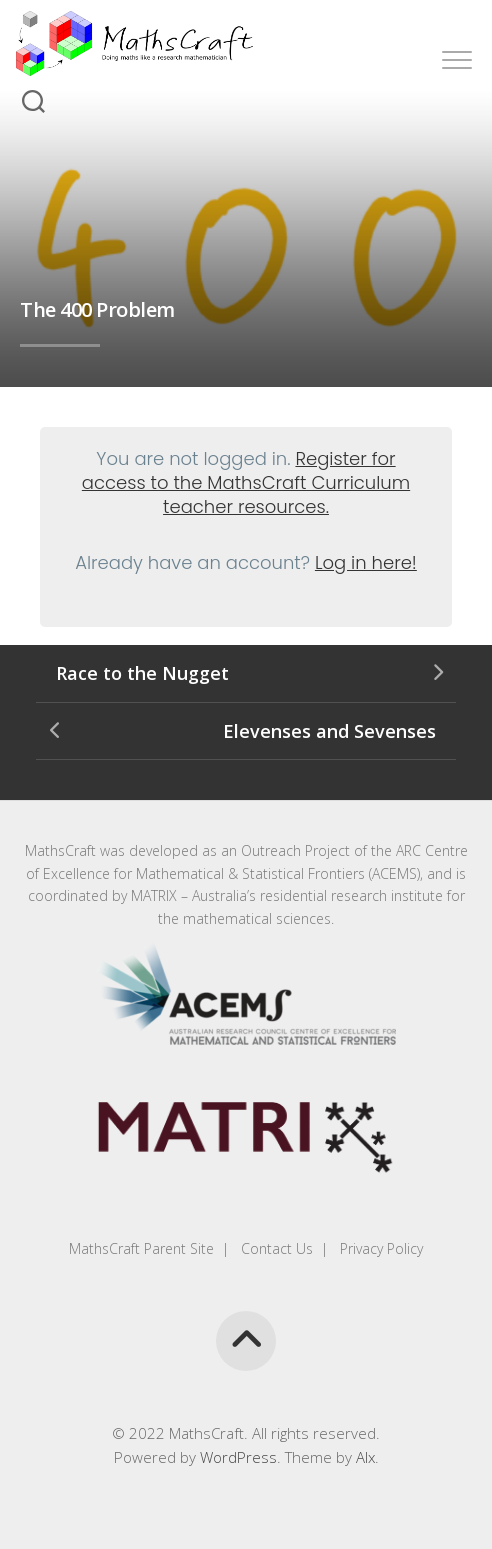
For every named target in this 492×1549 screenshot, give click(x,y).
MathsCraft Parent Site (141, 1248)
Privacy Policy (379, 1248)
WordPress (238, 1457)
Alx (365, 1457)
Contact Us (275, 1248)
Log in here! (366, 562)
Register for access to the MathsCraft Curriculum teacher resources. (246, 482)
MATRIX (154, 895)
